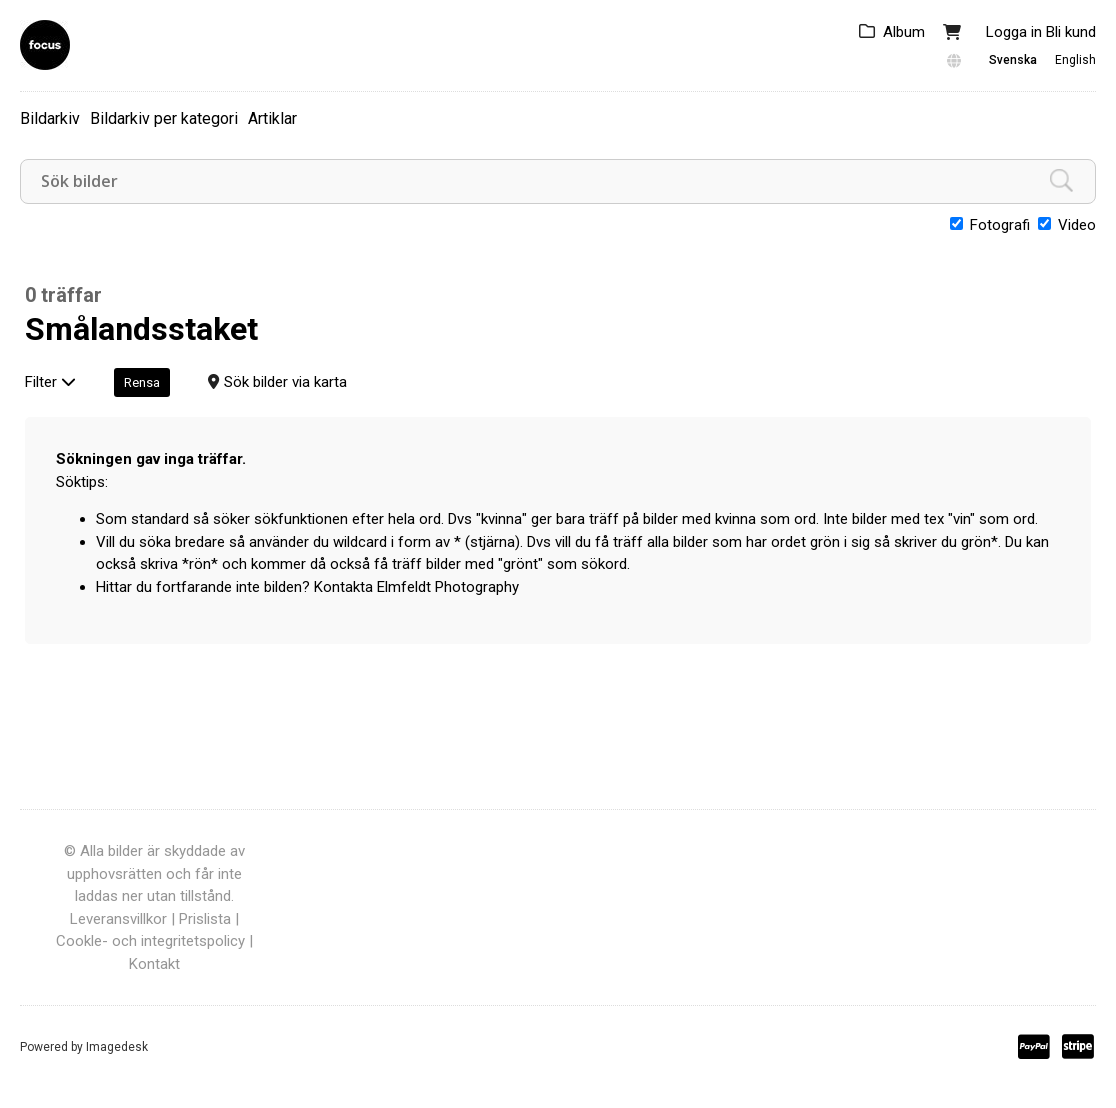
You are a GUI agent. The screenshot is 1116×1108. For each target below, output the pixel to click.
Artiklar (272, 118)
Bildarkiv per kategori (164, 118)
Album (904, 32)
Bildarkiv (50, 118)
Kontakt (154, 964)
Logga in (1014, 32)
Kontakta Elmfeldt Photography (416, 587)
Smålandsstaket (141, 329)
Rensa (142, 382)
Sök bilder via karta (285, 382)
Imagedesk (117, 1047)
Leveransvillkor (118, 919)
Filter (50, 382)
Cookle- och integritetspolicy (150, 941)
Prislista (205, 919)
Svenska (1013, 60)
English (1075, 60)
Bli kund (1071, 32)
